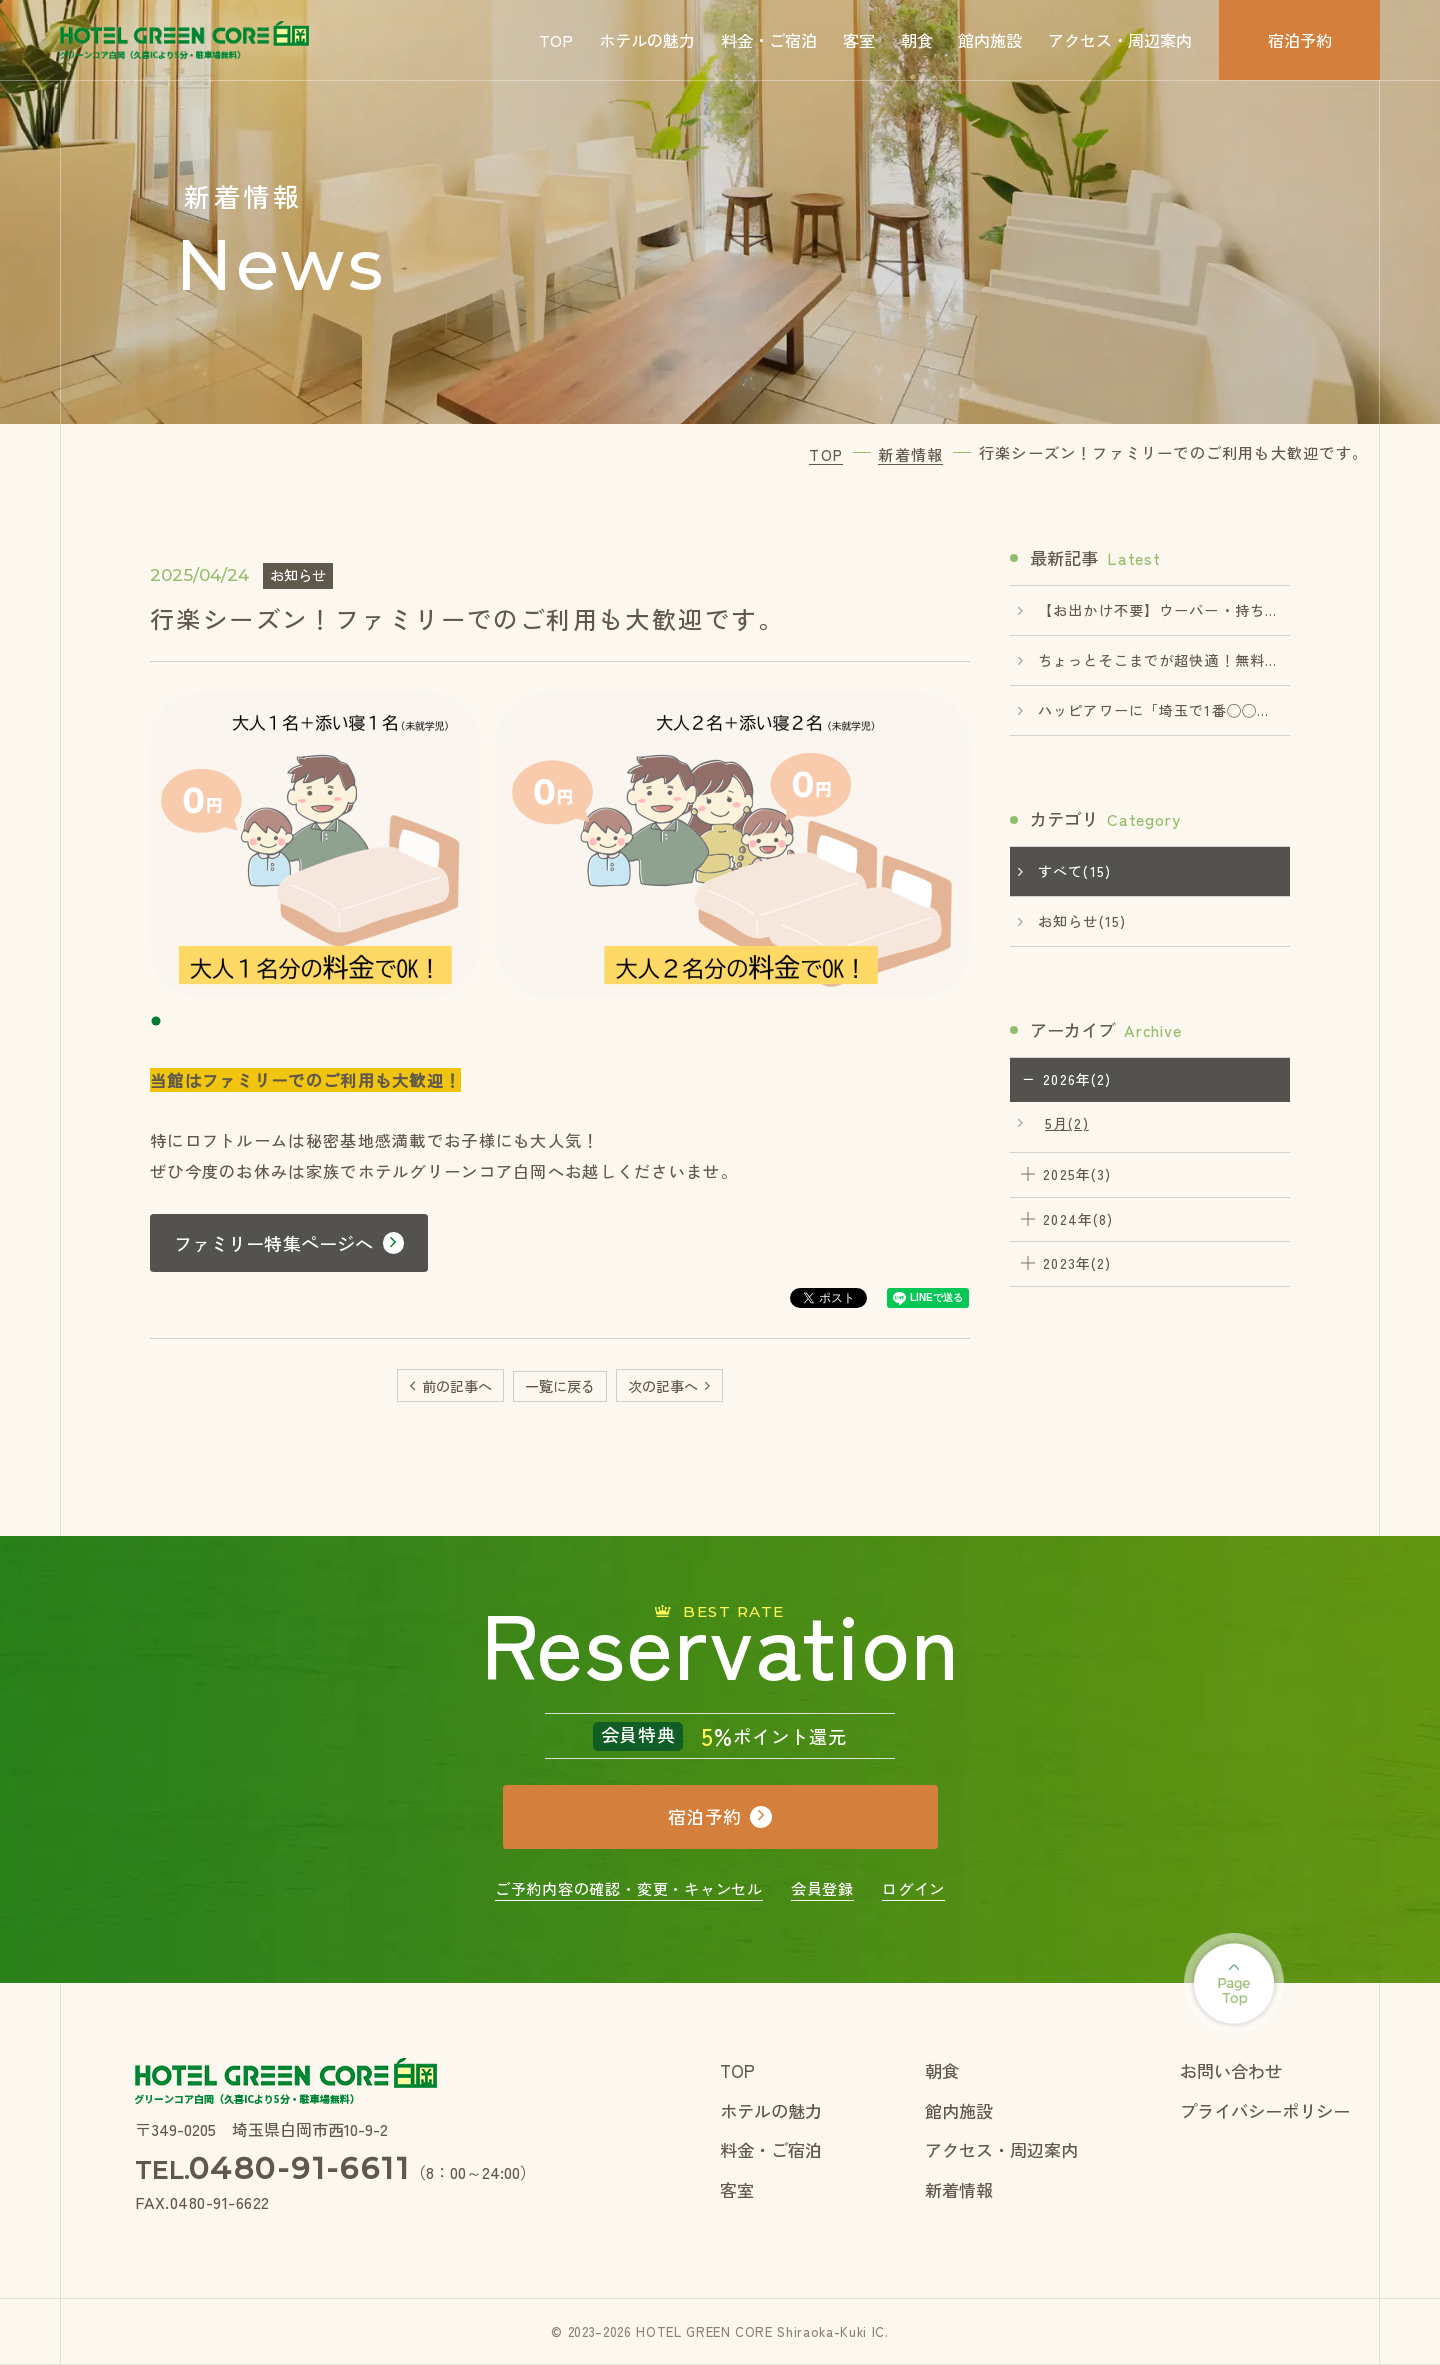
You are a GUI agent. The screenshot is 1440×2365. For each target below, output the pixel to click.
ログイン (913, 1888)
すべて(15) (1074, 871)
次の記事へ (663, 1386)
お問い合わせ (1231, 2070)
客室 (859, 40)
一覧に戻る (560, 1386)
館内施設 (990, 40)
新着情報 (959, 2189)
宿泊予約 (1300, 40)
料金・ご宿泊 (769, 40)
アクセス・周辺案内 (1120, 40)
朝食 (917, 40)
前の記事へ (457, 1386)
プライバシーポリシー (1265, 2110)
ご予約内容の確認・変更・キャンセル (629, 1888)
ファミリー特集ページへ (274, 1243)
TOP (556, 40)
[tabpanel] (560, 844)
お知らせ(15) (1082, 921)
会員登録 (822, 1888)
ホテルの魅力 (647, 40)
